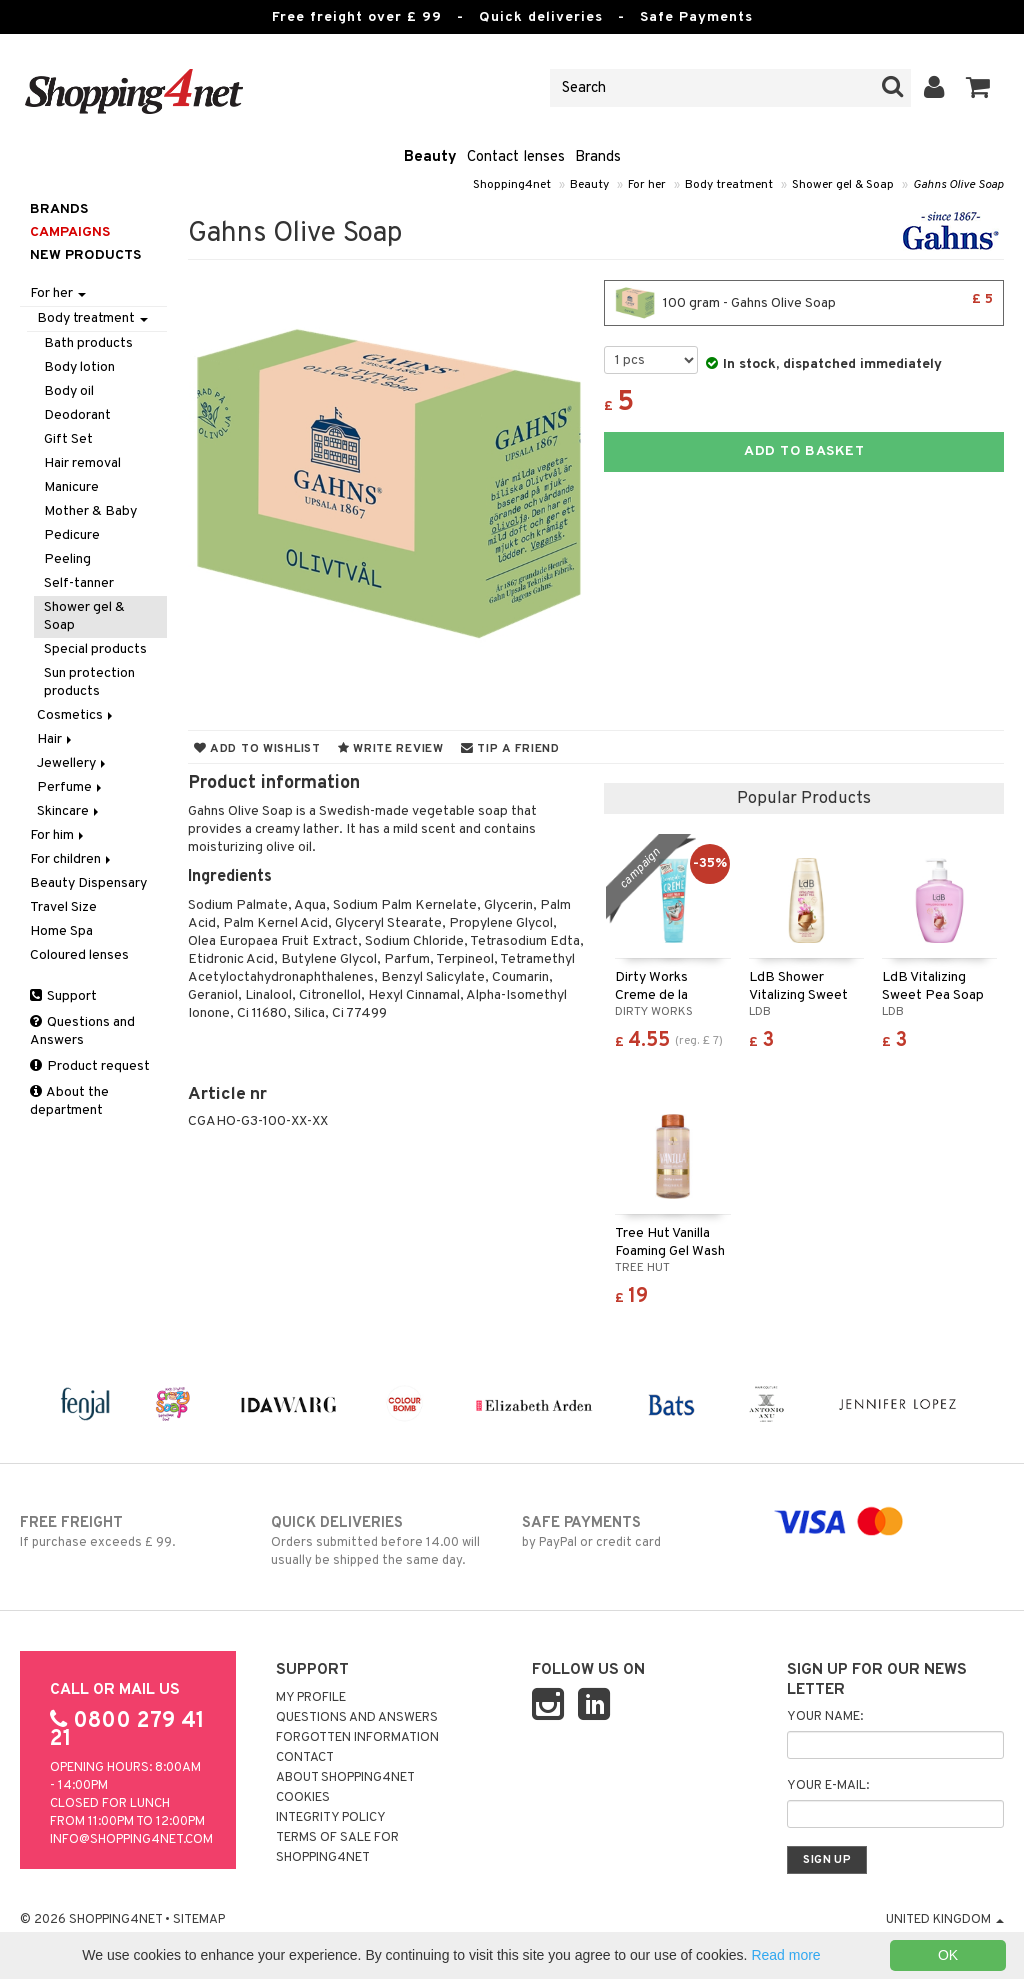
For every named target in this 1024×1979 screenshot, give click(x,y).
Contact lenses (516, 157)
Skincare (69, 811)
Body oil (69, 391)
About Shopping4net (345, 1778)
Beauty (430, 157)
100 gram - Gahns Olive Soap (804, 303)
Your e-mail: (828, 1786)
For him (58, 835)
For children (72, 859)
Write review (391, 749)
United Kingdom (945, 1920)
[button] (978, 88)
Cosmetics (76, 715)
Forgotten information (357, 1738)
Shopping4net (512, 185)
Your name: (825, 1717)
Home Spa (61, 931)
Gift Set (68, 439)
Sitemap (199, 1920)
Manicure (71, 487)
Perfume (71, 787)
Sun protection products (89, 682)
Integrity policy (331, 1818)
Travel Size (63, 907)
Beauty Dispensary (88, 883)
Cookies (303, 1798)
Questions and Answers (82, 1031)
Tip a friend (510, 749)
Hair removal (82, 463)
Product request (90, 1066)
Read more (785, 1955)
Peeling (67, 559)
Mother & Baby (90, 511)
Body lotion (79, 367)
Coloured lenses (79, 955)
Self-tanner (79, 583)
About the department (69, 1101)
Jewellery (73, 763)
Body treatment (729, 185)
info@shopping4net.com (131, 1840)
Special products (95, 649)
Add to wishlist (257, 749)
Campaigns (70, 232)
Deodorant (77, 415)
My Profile (311, 1698)
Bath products (88, 343)
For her (647, 185)
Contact (305, 1758)
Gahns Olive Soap (958, 185)
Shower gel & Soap (843, 185)
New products (85, 255)
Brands (598, 157)
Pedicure (72, 535)
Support (63, 996)
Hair (56, 739)
